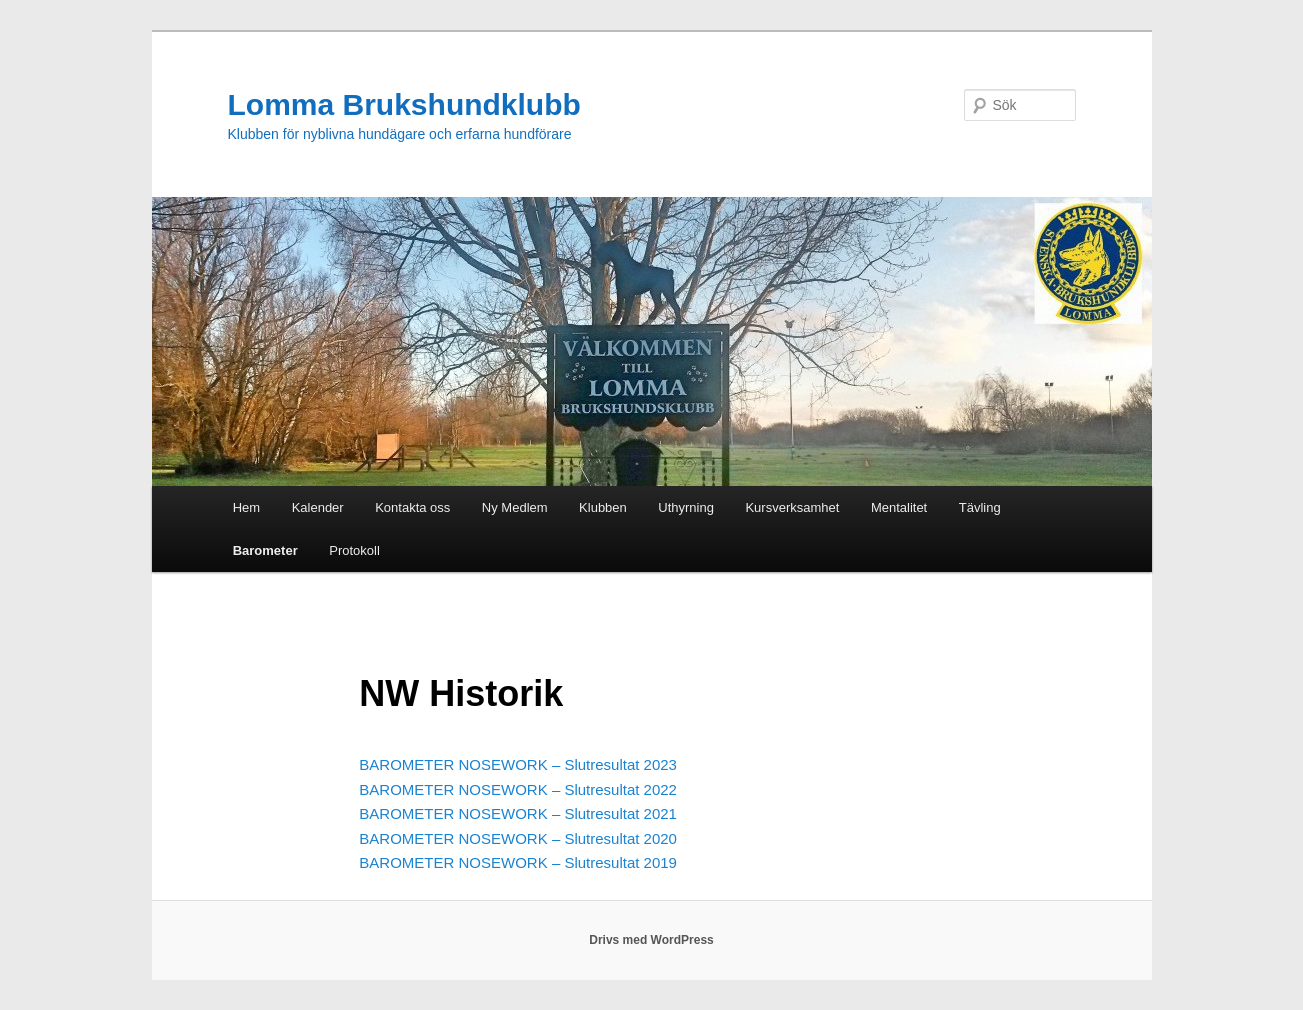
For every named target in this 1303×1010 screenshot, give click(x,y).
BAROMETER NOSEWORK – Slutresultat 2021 (518, 813)
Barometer (265, 550)
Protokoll (354, 550)
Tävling (980, 507)
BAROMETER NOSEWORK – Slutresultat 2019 (518, 862)
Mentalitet (899, 507)
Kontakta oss (412, 507)
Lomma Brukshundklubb (404, 104)
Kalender (318, 507)
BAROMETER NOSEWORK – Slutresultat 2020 (518, 838)
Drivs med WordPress (651, 940)
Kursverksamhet (792, 507)
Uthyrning (686, 507)
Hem (246, 507)
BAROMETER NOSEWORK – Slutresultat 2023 (518, 764)
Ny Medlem (515, 507)
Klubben (603, 507)
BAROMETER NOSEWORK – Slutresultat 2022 (518, 789)
